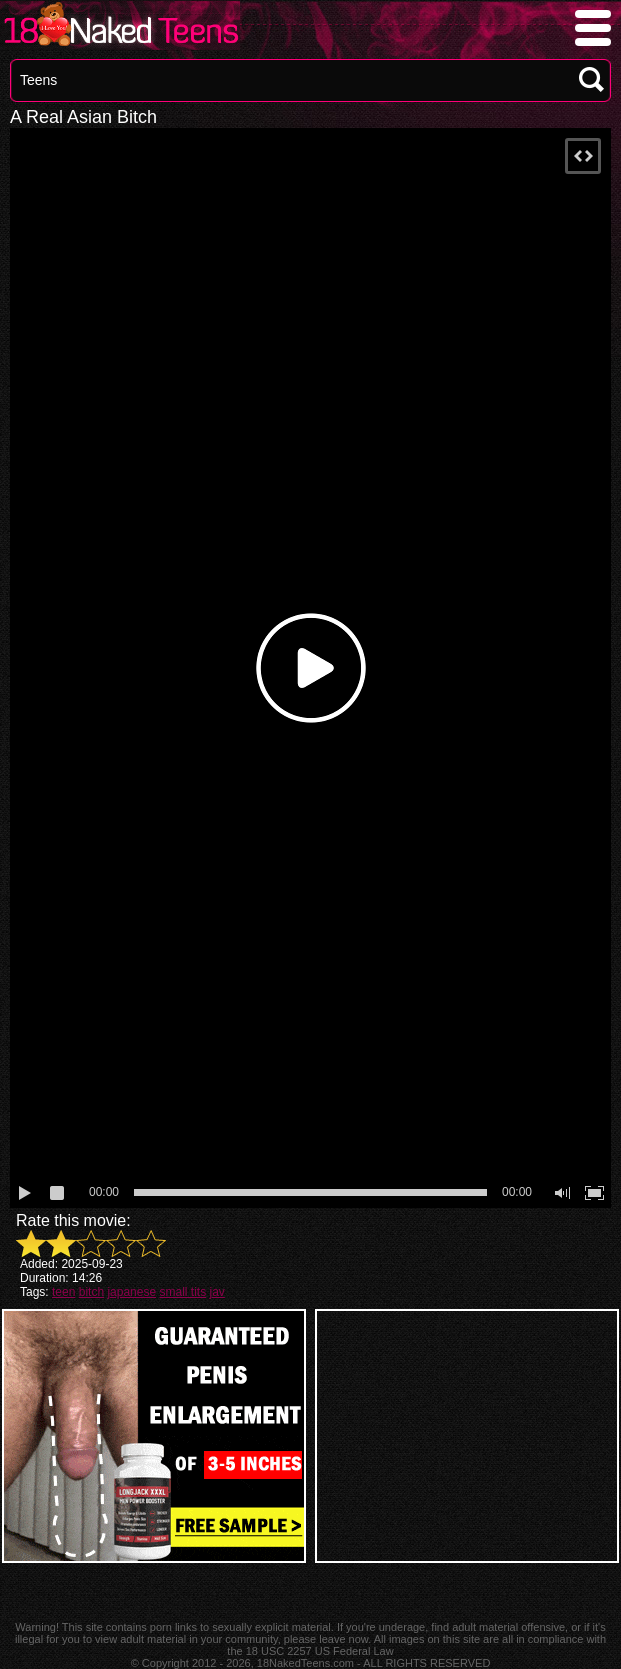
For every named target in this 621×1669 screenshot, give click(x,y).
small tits (182, 1292)
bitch (91, 1292)
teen (63, 1292)
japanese (131, 1292)
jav (217, 1292)
